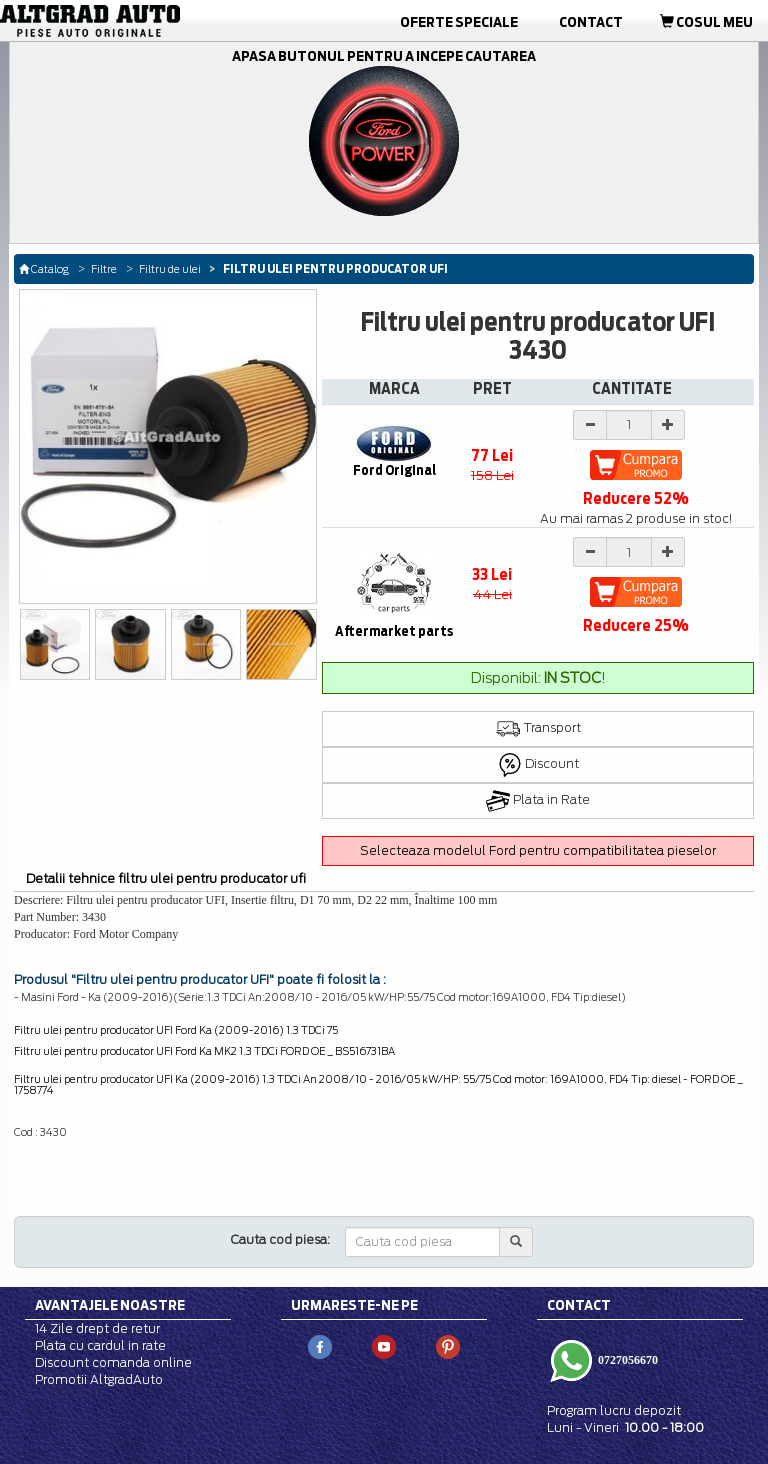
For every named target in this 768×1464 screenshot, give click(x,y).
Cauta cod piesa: (280, 1239)
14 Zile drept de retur (97, 1328)
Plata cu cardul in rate (100, 1345)
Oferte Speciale (459, 22)
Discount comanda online (113, 1362)
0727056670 (626, 1360)
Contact (591, 22)
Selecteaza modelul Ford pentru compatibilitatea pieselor (538, 850)
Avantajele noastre (110, 1305)
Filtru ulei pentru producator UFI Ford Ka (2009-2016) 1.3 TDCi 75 (176, 1030)
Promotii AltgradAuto (99, 1379)
